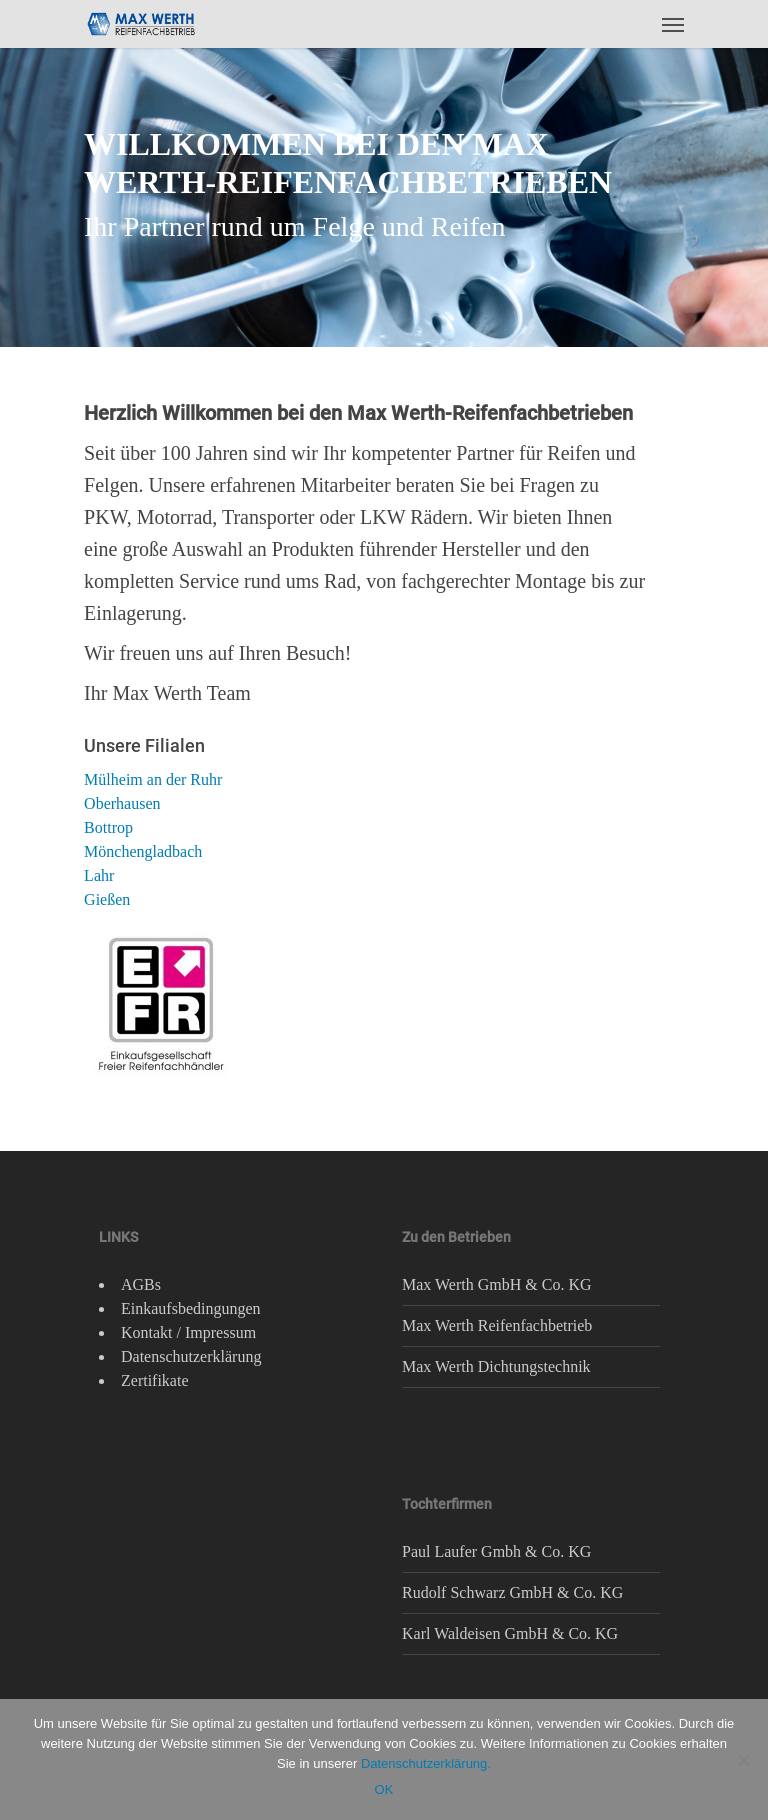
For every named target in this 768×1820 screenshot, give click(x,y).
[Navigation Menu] (673, 24)
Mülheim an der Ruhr (153, 779)
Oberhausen (122, 803)
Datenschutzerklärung (191, 1356)
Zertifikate (155, 1380)
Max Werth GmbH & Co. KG (497, 1284)
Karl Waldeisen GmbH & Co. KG (510, 1633)
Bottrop (108, 827)
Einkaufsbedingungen (191, 1308)
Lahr (99, 875)
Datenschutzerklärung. (426, 1763)
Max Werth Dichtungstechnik (496, 1366)
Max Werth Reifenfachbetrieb (497, 1325)
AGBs (141, 1284)
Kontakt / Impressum (188, 1332)
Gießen (107, 899)
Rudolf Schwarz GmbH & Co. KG (512, 1592)
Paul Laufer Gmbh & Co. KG (496, 1551)
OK (384, 1789)
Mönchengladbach (143, 851)
